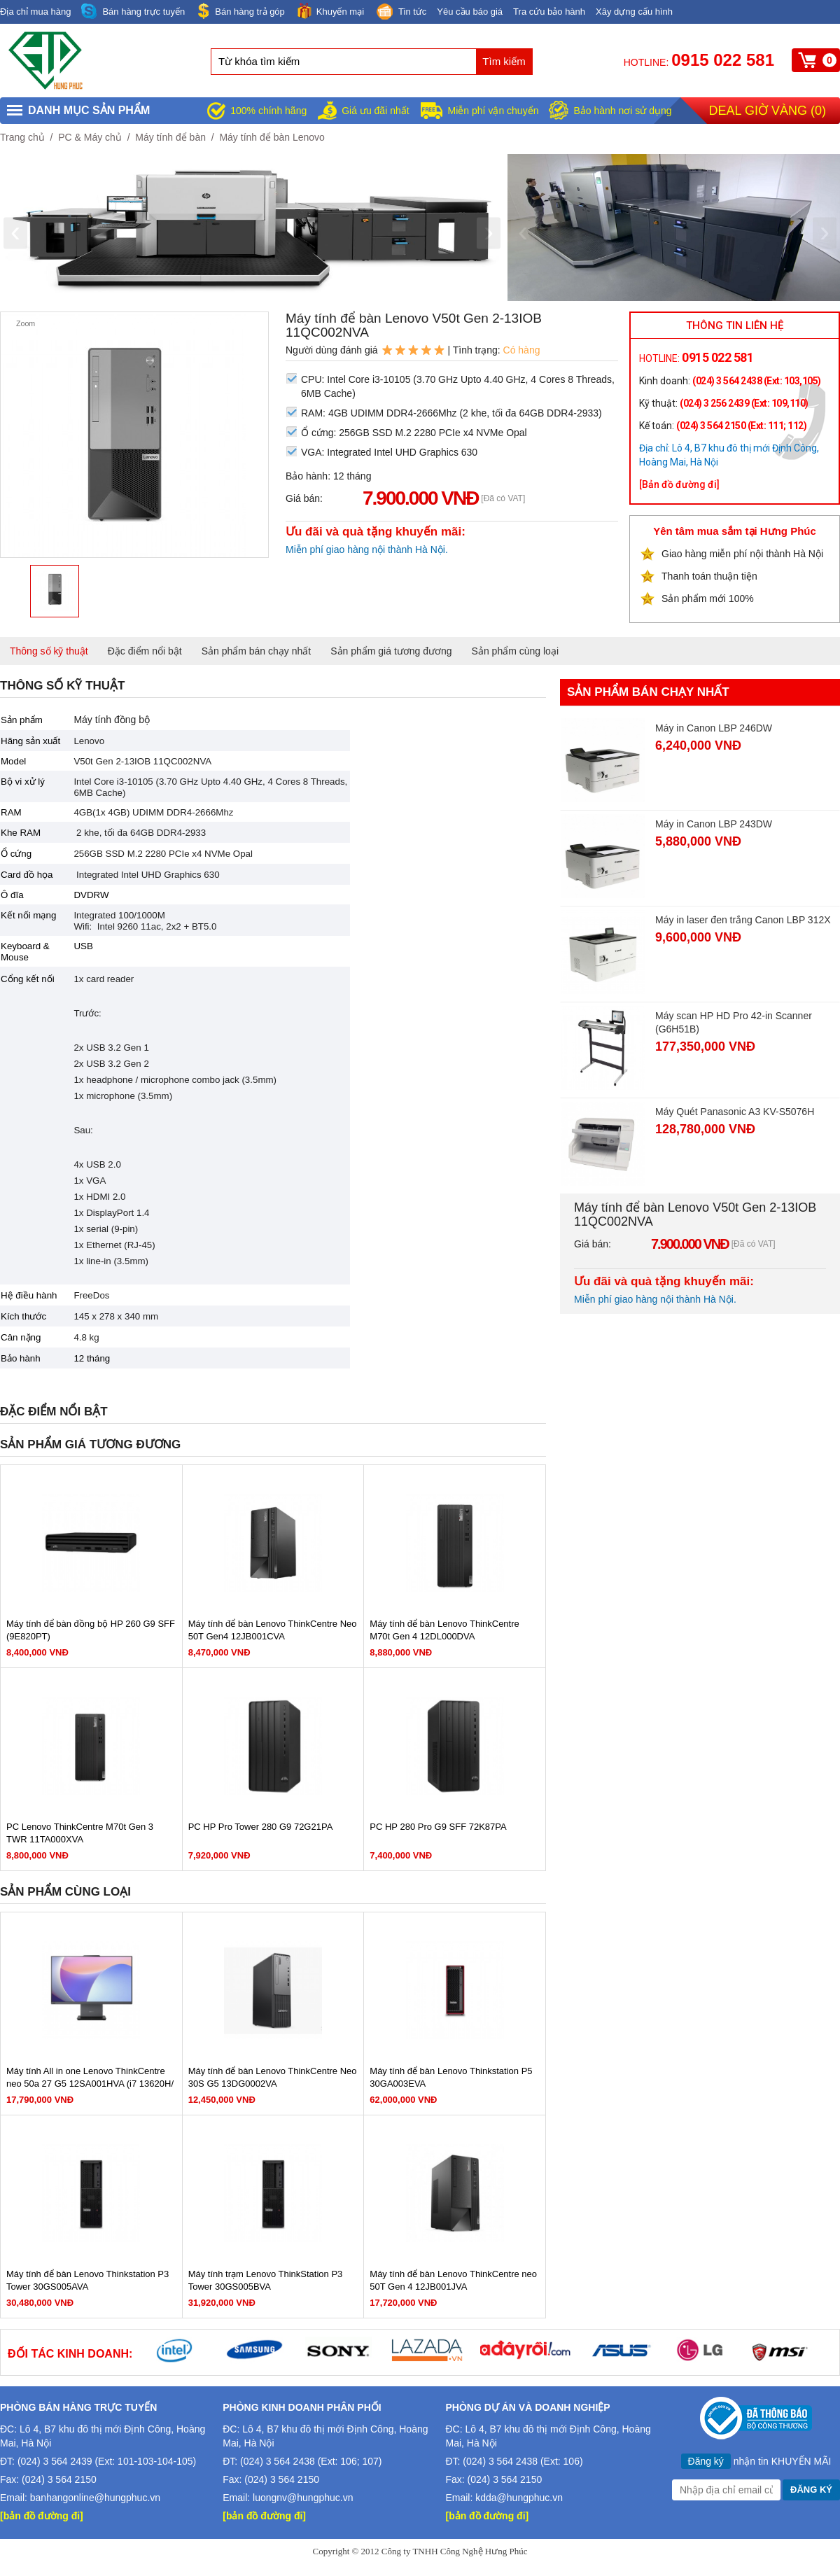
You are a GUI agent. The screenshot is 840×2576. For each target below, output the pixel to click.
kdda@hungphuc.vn (519, 2497)
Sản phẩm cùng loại (515, 651)
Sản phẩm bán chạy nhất (257, 651)
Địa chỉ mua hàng (35, 11)
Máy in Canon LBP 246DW (713, 728)
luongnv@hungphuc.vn (303, 2497)
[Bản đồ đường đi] (679, 484)
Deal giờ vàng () (767, 111)
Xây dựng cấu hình (634, 11)
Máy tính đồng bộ (112, 719)
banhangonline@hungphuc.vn (95, 2497)
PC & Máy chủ (90, 137)
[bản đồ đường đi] (41, 2515)
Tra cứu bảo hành (549, 11)
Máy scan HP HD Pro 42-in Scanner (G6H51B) (733, 1022)
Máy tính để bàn (170, 137)
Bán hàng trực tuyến (133, 12)
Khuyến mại (329, 11)
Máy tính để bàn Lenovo (271, 137)
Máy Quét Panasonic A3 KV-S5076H (734, 1111)
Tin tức (400, 12)
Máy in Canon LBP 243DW (713, 824)
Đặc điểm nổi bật (145, 651)
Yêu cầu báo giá (470, 11)
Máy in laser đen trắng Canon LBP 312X (743, 919)
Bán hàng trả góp (240, 11)
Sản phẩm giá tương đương (390, 651)
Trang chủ (22, 137)
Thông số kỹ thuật (49, 651)
